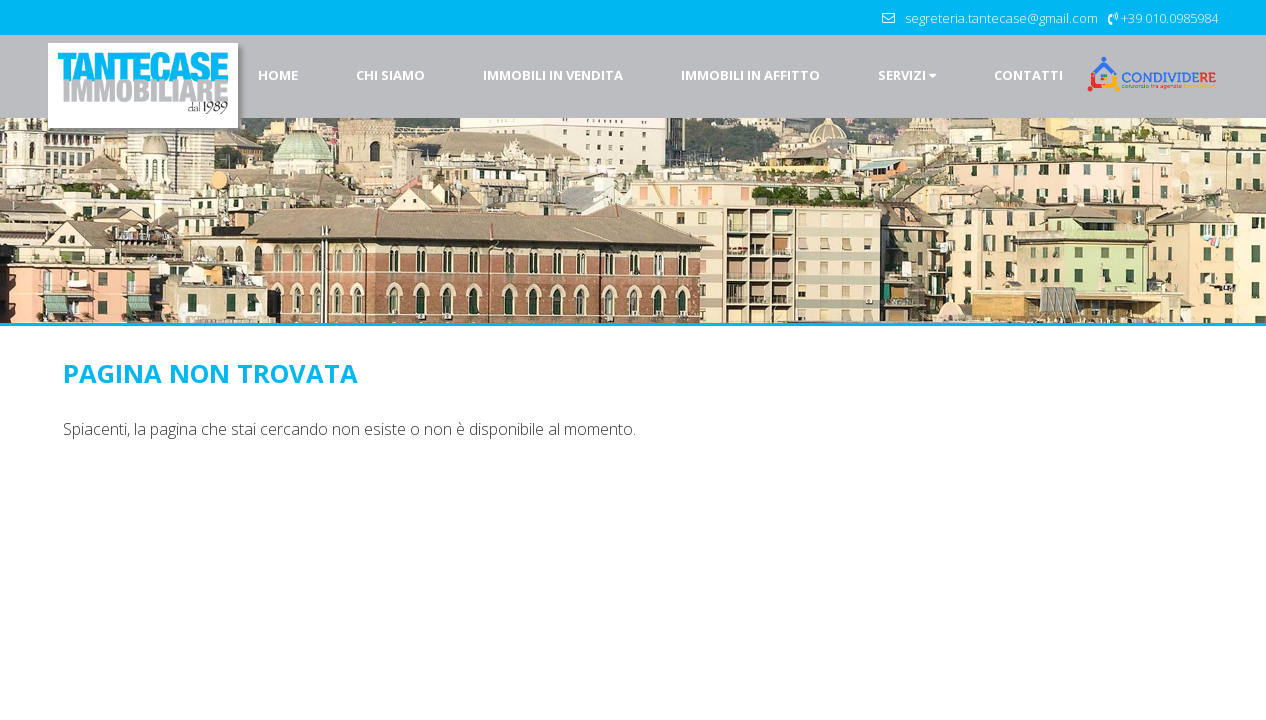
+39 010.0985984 (1169, 18)
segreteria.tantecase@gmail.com (1001, 18)
